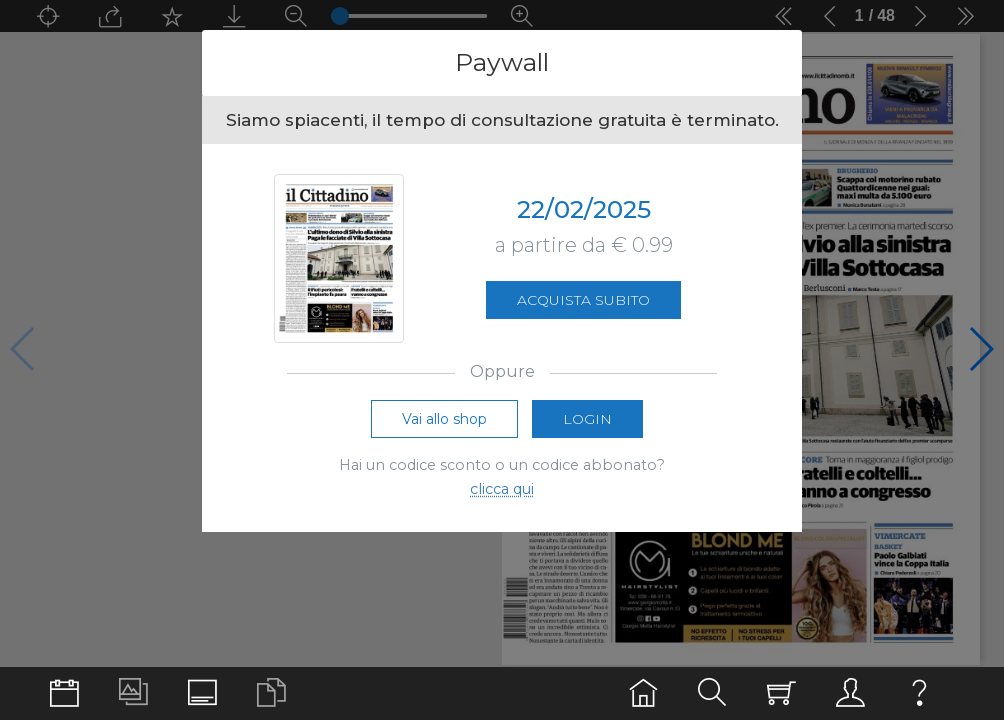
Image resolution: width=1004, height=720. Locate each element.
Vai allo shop (444, 419)
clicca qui (502, 489)
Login (587, 419)
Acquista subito (583, 300)
